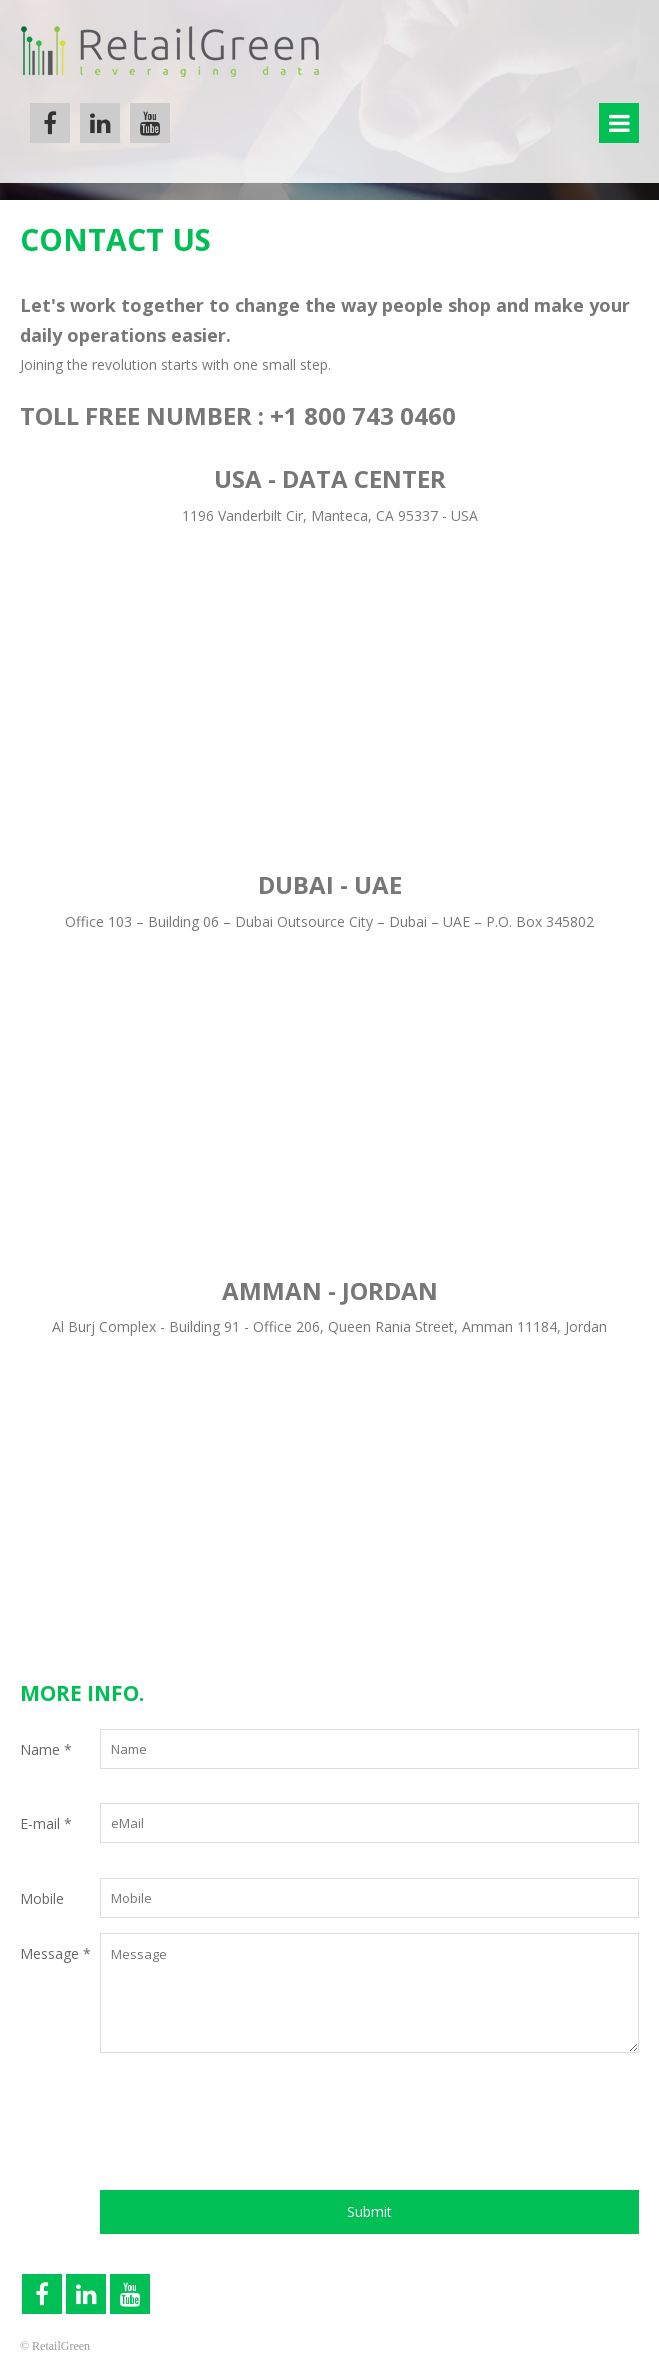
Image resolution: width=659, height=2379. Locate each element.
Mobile (42, 1898)
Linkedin (100, 123)
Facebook (50, 123)
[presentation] (252, 2131)
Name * (46, 1749)
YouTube (150, 123)
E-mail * (46, 1823)
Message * (55, 1953)
